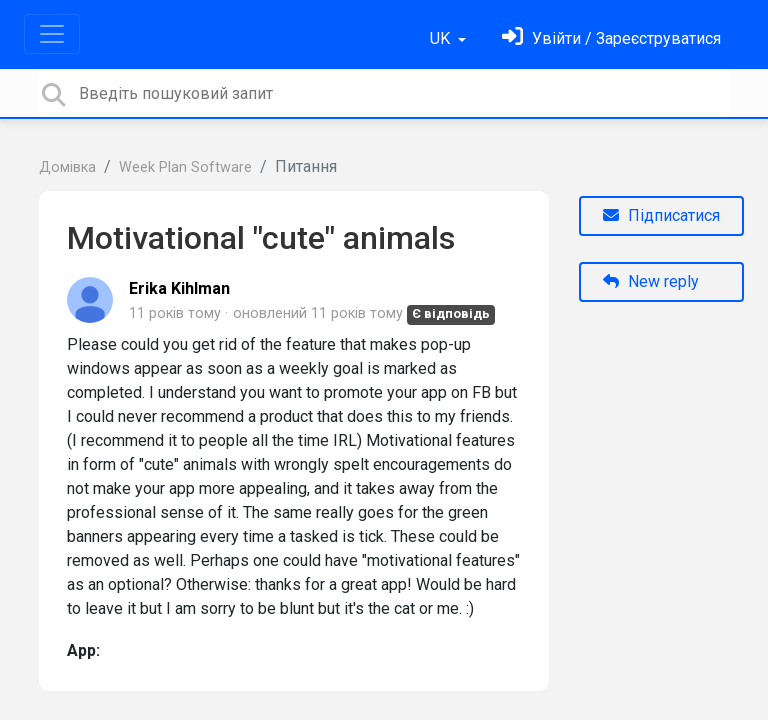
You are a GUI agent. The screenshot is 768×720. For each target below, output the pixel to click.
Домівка (67, 167)
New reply (651, 281)
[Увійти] (611, 38)
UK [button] (442, 38)
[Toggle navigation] (52, 34)
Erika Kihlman (179, 288)
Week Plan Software (185, 167)
